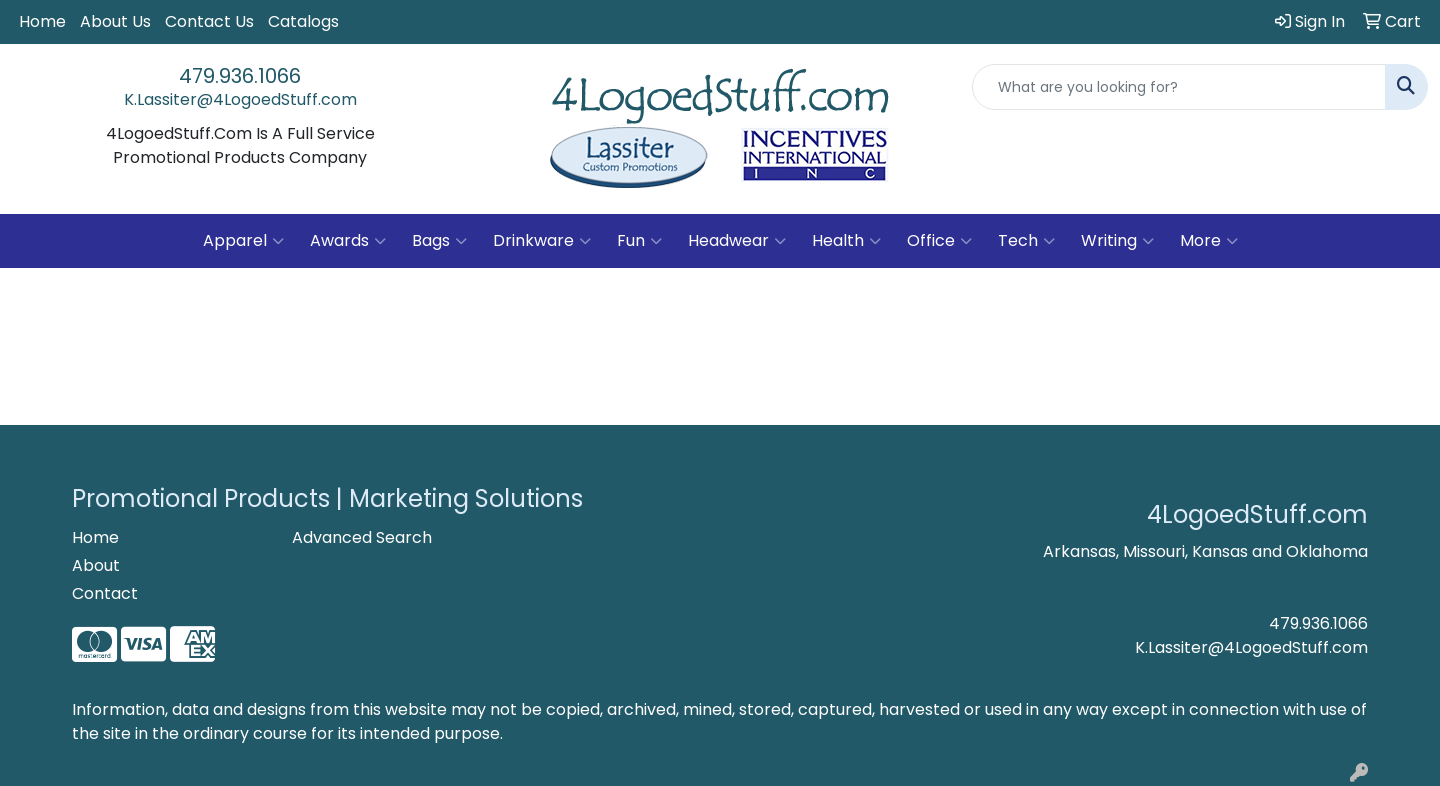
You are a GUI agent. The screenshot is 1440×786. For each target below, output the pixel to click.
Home (42, 21)
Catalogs (303, 21)
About (96, 565)
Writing (1117, 241)
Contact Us (209, 21)
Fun (639, 241)
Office (939, 241)
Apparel (243, 241)
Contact (105, 593)
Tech (1026, 241)
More (1209, 241)
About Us (115, 21)
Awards (348, 241)
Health (846, 241)
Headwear (737, 241)
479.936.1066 (240, 76)
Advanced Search (362, 537)
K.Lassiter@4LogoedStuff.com (240, 99)
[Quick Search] (1179, 87)
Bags (439, 241)
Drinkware (542, 241)
